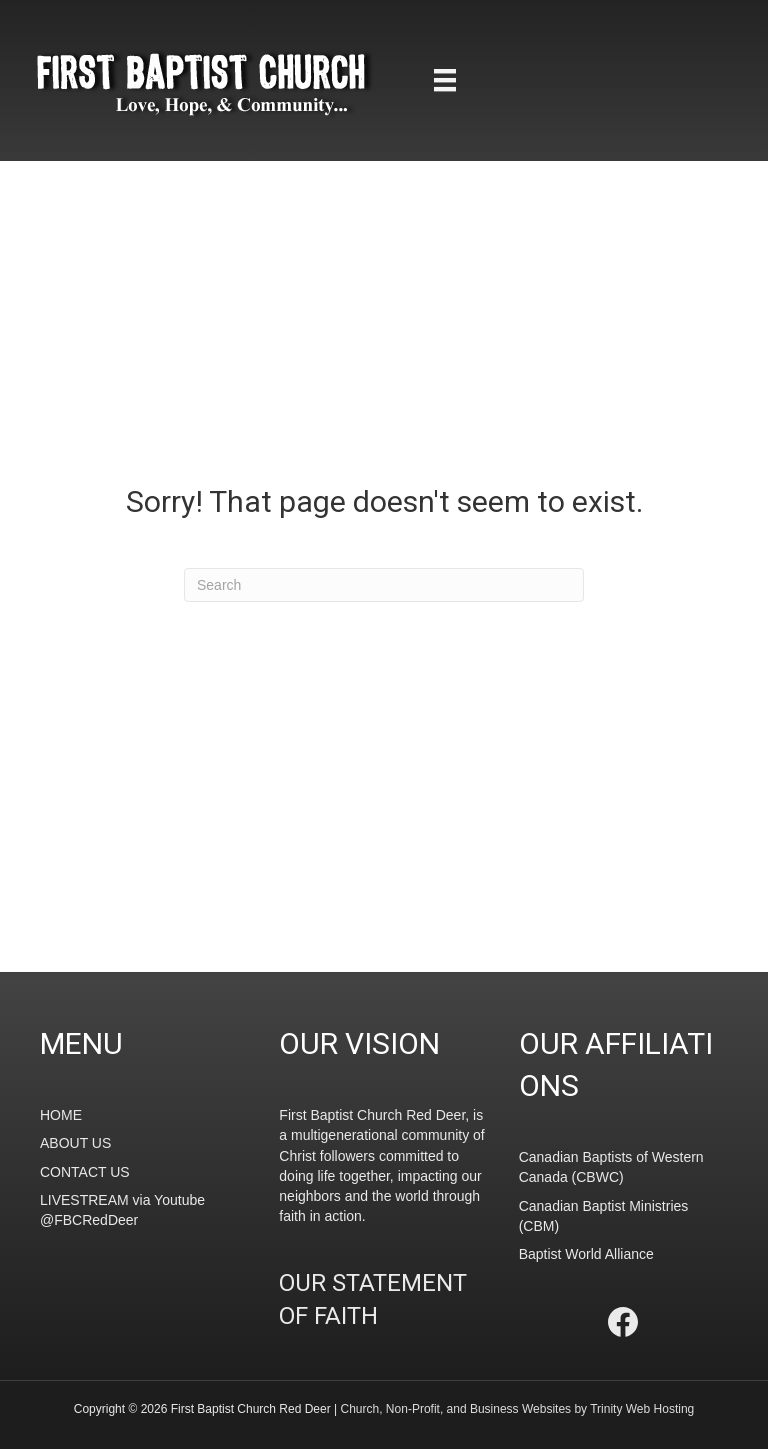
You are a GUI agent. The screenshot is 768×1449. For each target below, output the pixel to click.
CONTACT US (85, 1172)
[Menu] (445, 80)
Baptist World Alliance (586, 1254)
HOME (61, 1115)
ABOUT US (75, 1143)
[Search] (384, 585)
